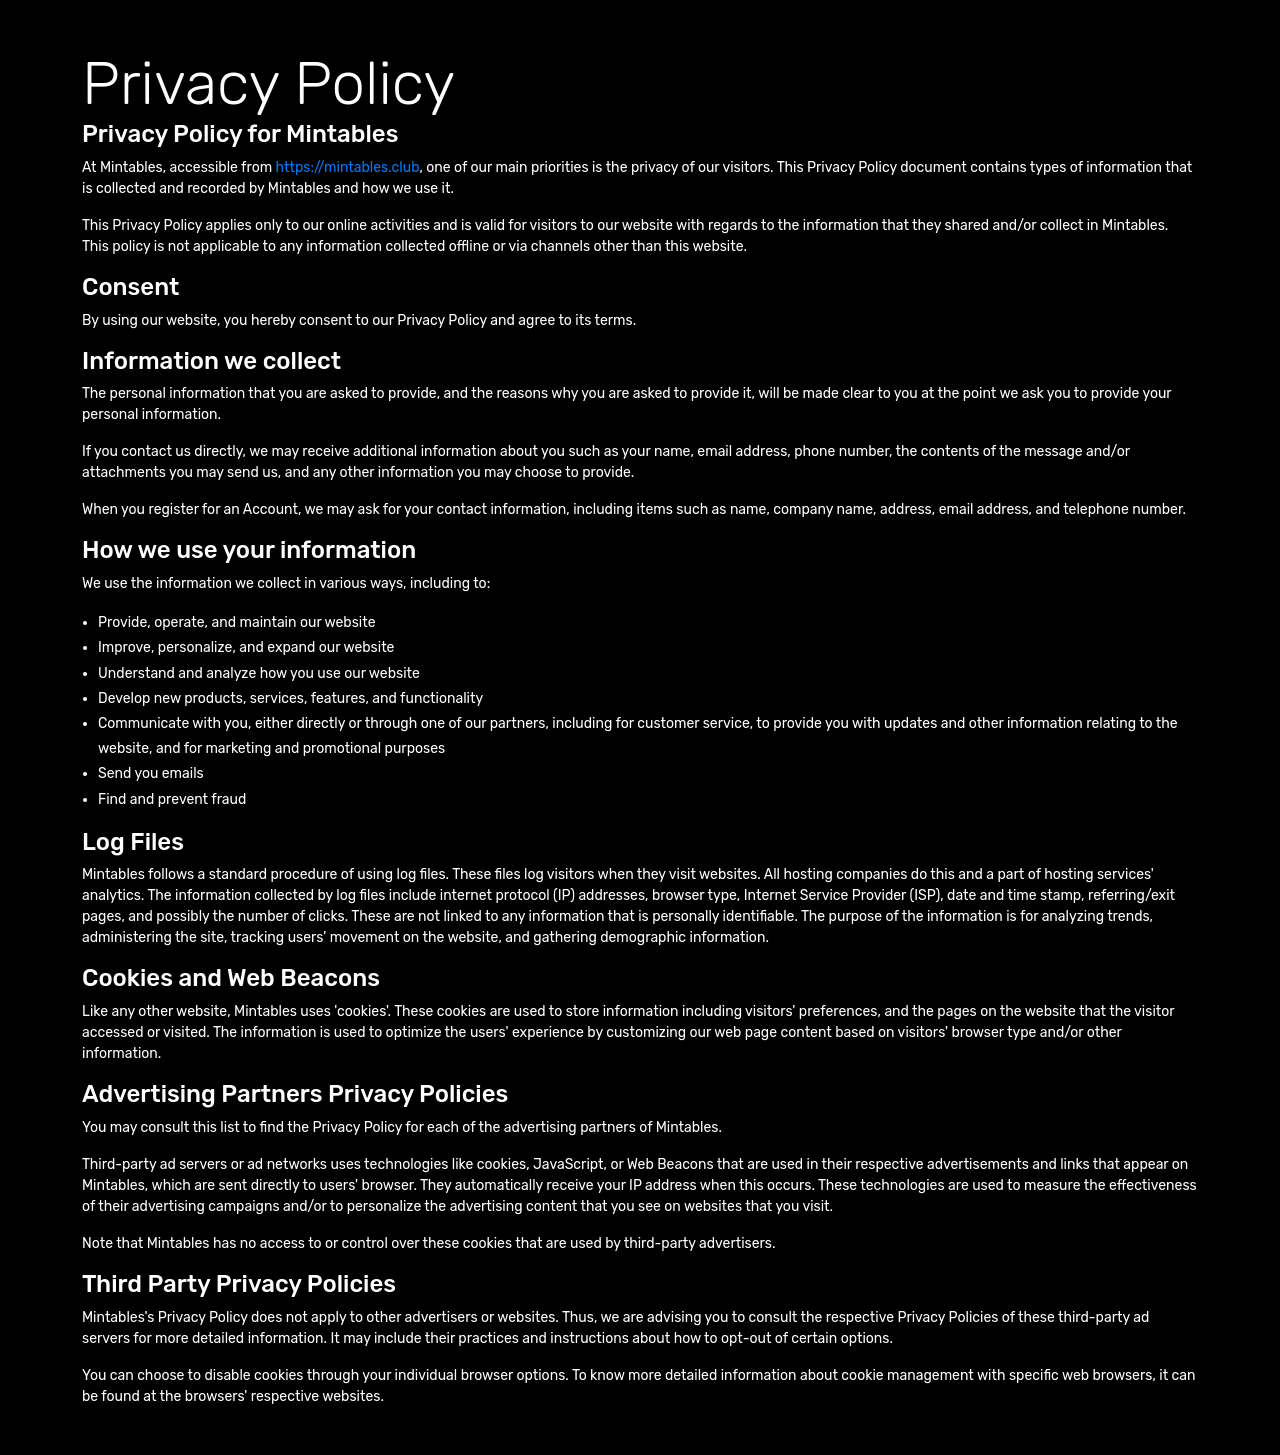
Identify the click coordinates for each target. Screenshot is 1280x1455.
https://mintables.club (348, 167)
